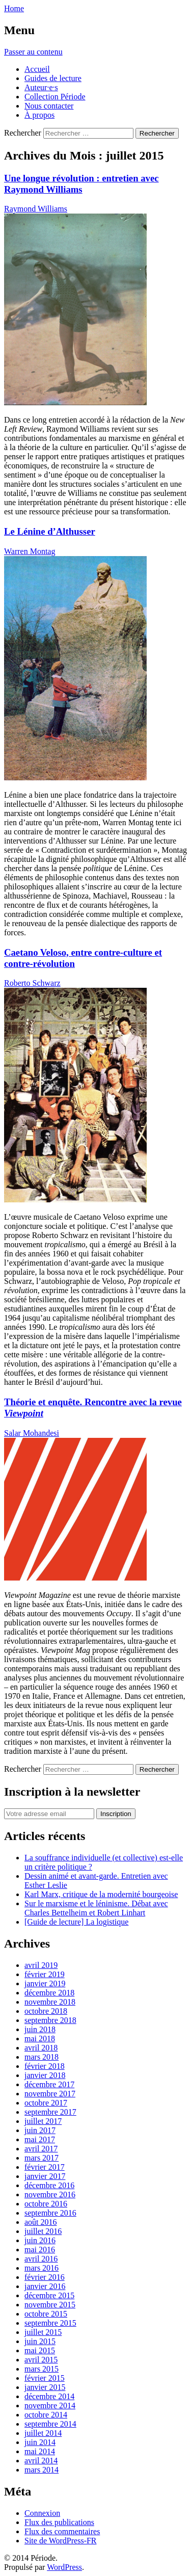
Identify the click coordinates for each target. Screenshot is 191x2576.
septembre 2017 (50, 2112)
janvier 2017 (44, 2176)
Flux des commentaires (62, 2531)
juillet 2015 (43, 2332)
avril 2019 (41, 1965)
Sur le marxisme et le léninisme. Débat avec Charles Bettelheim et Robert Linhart (96, 1908)
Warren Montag (29, 551)
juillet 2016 (43, 2231)
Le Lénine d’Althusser (49, 531)
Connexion (42, 2513)
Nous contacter (48, 105)
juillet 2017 (43, 2121)
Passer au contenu (33, 51)
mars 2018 (41, 2057)
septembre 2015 (50, 2323)
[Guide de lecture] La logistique (76, 1921)
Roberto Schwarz (32, 983)
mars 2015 (41, 2368)
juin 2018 (40, 2029)
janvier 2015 (44, 2387)
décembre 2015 (49, 2295)
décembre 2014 (49, 2396)
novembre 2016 (49, 2194)
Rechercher (22, 132)
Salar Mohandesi (31, 1433)
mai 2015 (39, 2350)
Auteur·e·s (41, 87)
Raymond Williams (35, 208)
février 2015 (44, 2378)
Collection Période (55, 96)
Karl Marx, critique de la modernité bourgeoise (101, 1894)
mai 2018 (39, 2038)
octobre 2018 (45, 2011)
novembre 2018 (49, 2001)
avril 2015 (41, 2359)
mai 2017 (39, 2139)
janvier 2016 (44, 2286)
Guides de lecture (52, 78)
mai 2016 (39, 2249)
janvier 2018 (44, 2075)
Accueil (37, 69)
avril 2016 (41, 2258)
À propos (39, 115)
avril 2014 (41, 2460)
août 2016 (40, 2222)
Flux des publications (59, 2522)
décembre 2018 (49, 1992)
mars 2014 (41, 2469)
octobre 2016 (45, 2203)
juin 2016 (40, 2240)
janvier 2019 (44, 1983)
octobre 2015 (45, 2313)
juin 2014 (40, 2442)
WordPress (64, 2567)
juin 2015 (40, 2341)
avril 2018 (41, 2047)
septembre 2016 (50, 2213)
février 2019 (44, 1974)
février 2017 (44, 2167)
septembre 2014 (50, 2424)
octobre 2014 (45, 2414)
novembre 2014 (49, 2405)
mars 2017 (41, 2157)
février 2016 (44, 2277)
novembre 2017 (49, 2093)
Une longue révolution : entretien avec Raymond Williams (81, 184)
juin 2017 (40, 2130)
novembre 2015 (49, 2304)
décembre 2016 (49, 2185)
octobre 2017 (45, 2102)
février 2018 (44, 2066)
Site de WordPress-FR (60, 2540)
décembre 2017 (49, 2084)
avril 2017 (41, 2148)
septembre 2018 (50, 2020)
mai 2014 (39, 2451)
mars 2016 (41, 2268)
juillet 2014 (43, 2433)
